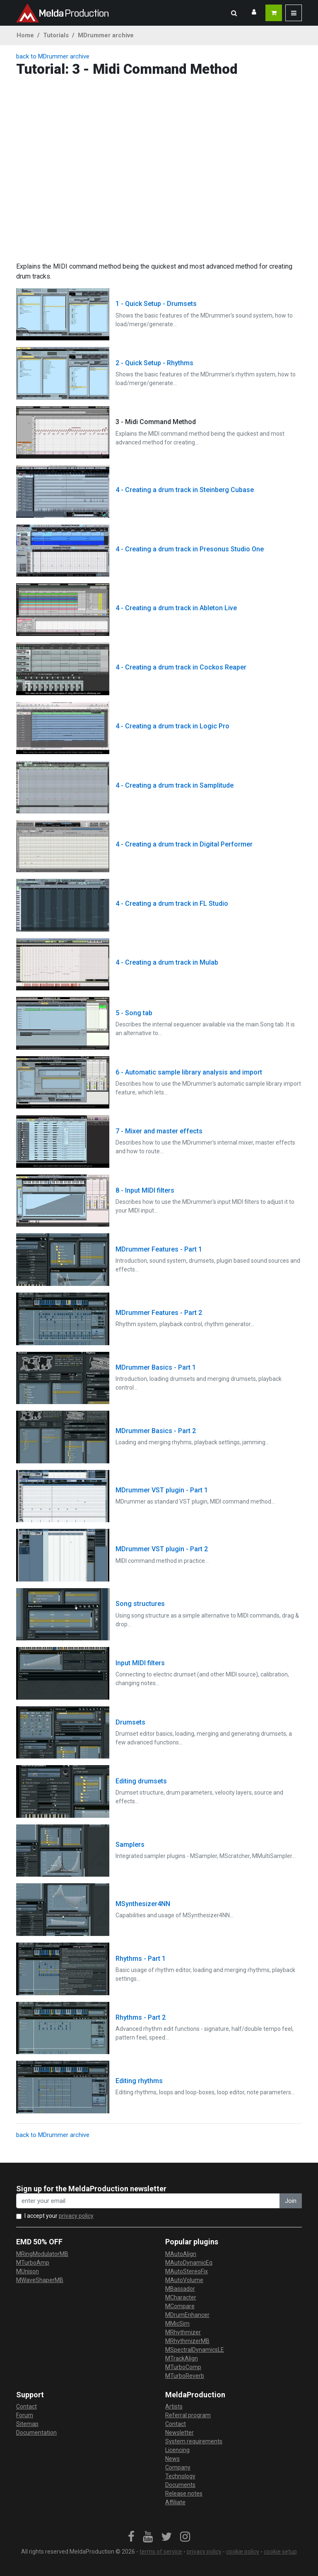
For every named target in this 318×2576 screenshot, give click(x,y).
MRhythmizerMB (187, 2341)
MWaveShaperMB (39, 2280)
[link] (131, 2537)
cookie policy (242, 2551)
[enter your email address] (148, 2201)
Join (290, 2201)
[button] (234, 13)
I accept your (59, 2215)
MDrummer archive (106, 35)
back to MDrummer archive (52, 56)
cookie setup (280, 2551)
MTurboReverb (184, 2375)
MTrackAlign (181, 2358)
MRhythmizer (183, 2332)
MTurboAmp (32, 2262)
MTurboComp (183, 2367)
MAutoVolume (184, 2280)
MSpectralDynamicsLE (194, 2349)
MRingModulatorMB (42, 2254)
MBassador (180, 2288)
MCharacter (180, 2297)
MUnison (27, 2271)
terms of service (161, 2551)
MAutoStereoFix (186, 2271)
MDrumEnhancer (187, 2315)
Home (25, 35)
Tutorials (56, 35)
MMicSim (177, 2323)
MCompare (180, 2306)
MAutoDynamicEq (188, 2262)
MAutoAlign (180, 2254)
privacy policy (76, 2215)
